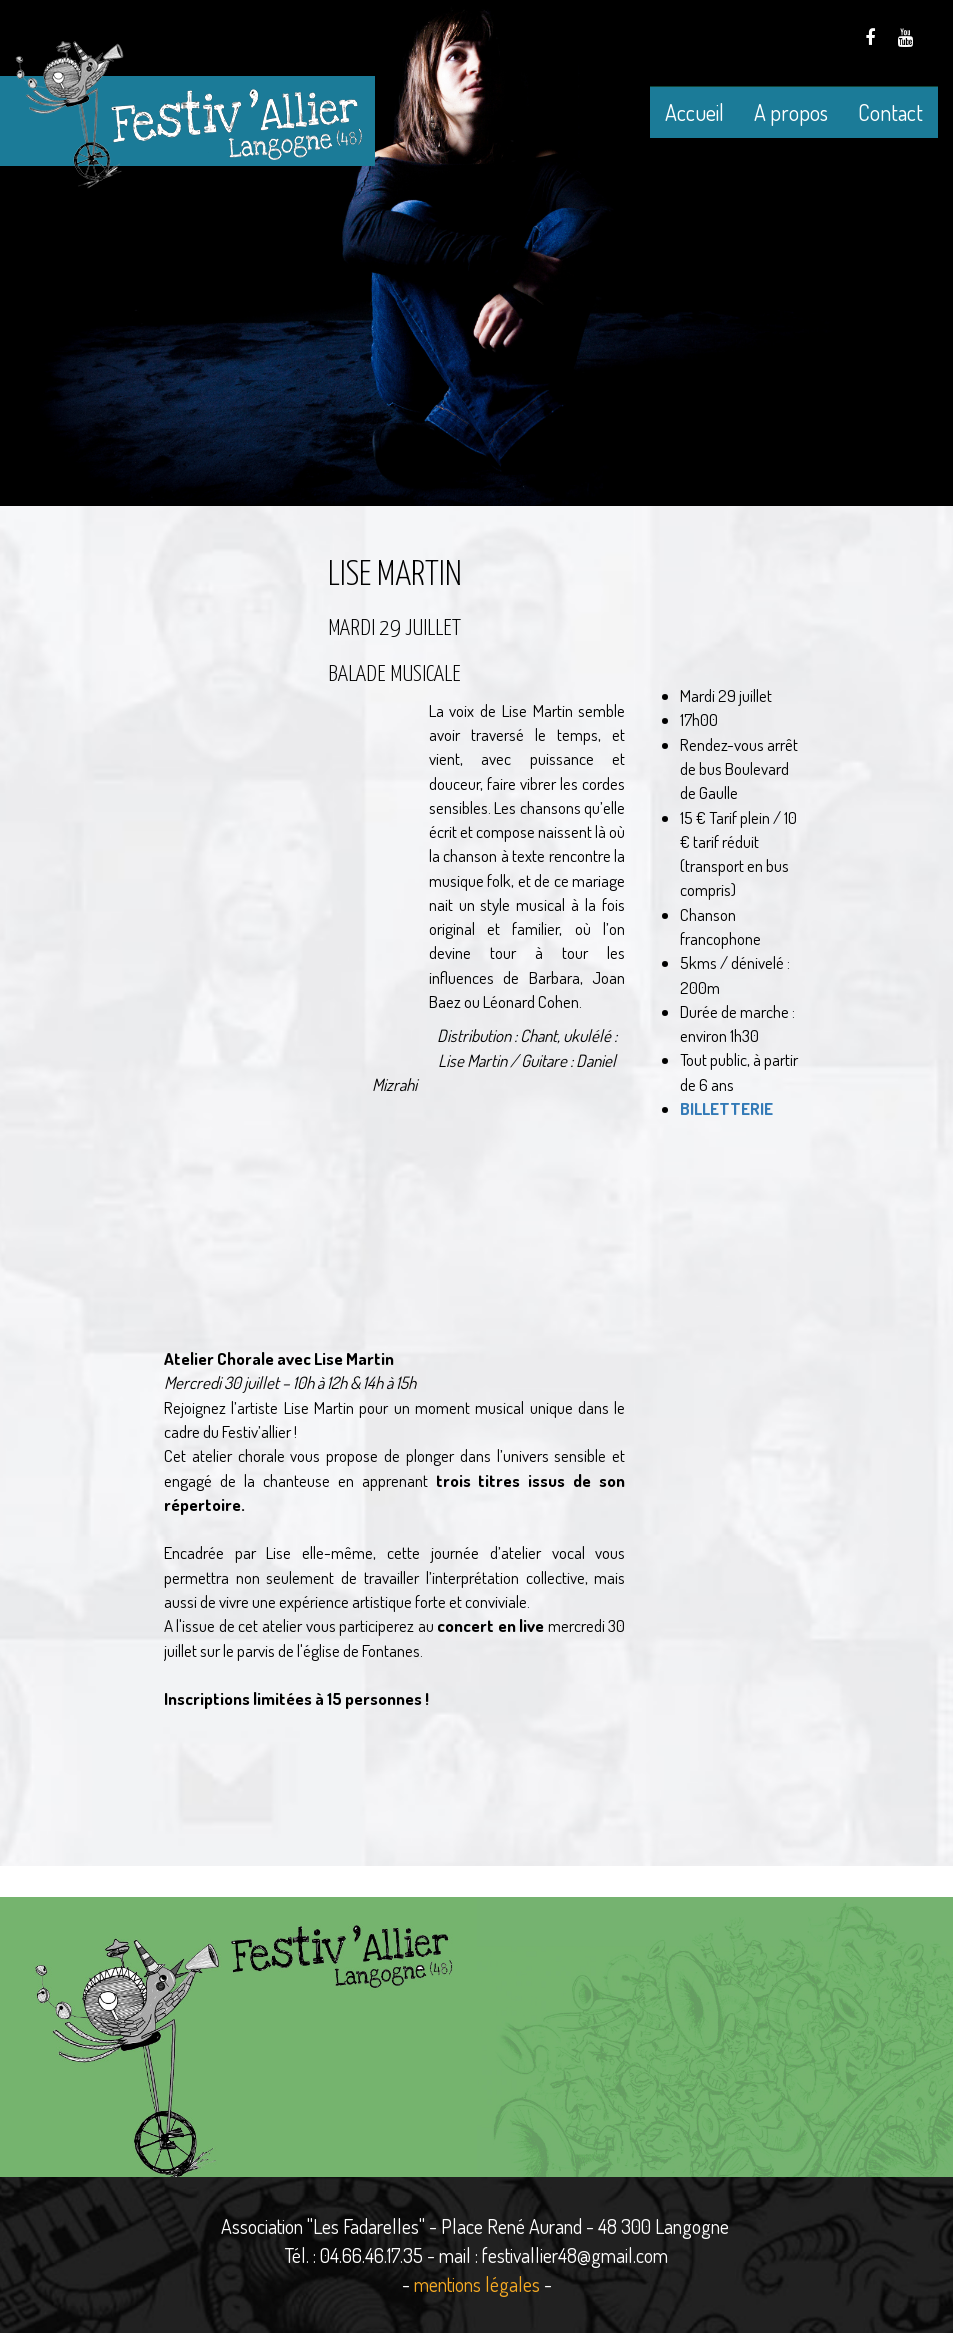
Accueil (694, 112)
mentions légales (477, 2284)
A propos (791, 112)
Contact (890, 112)
